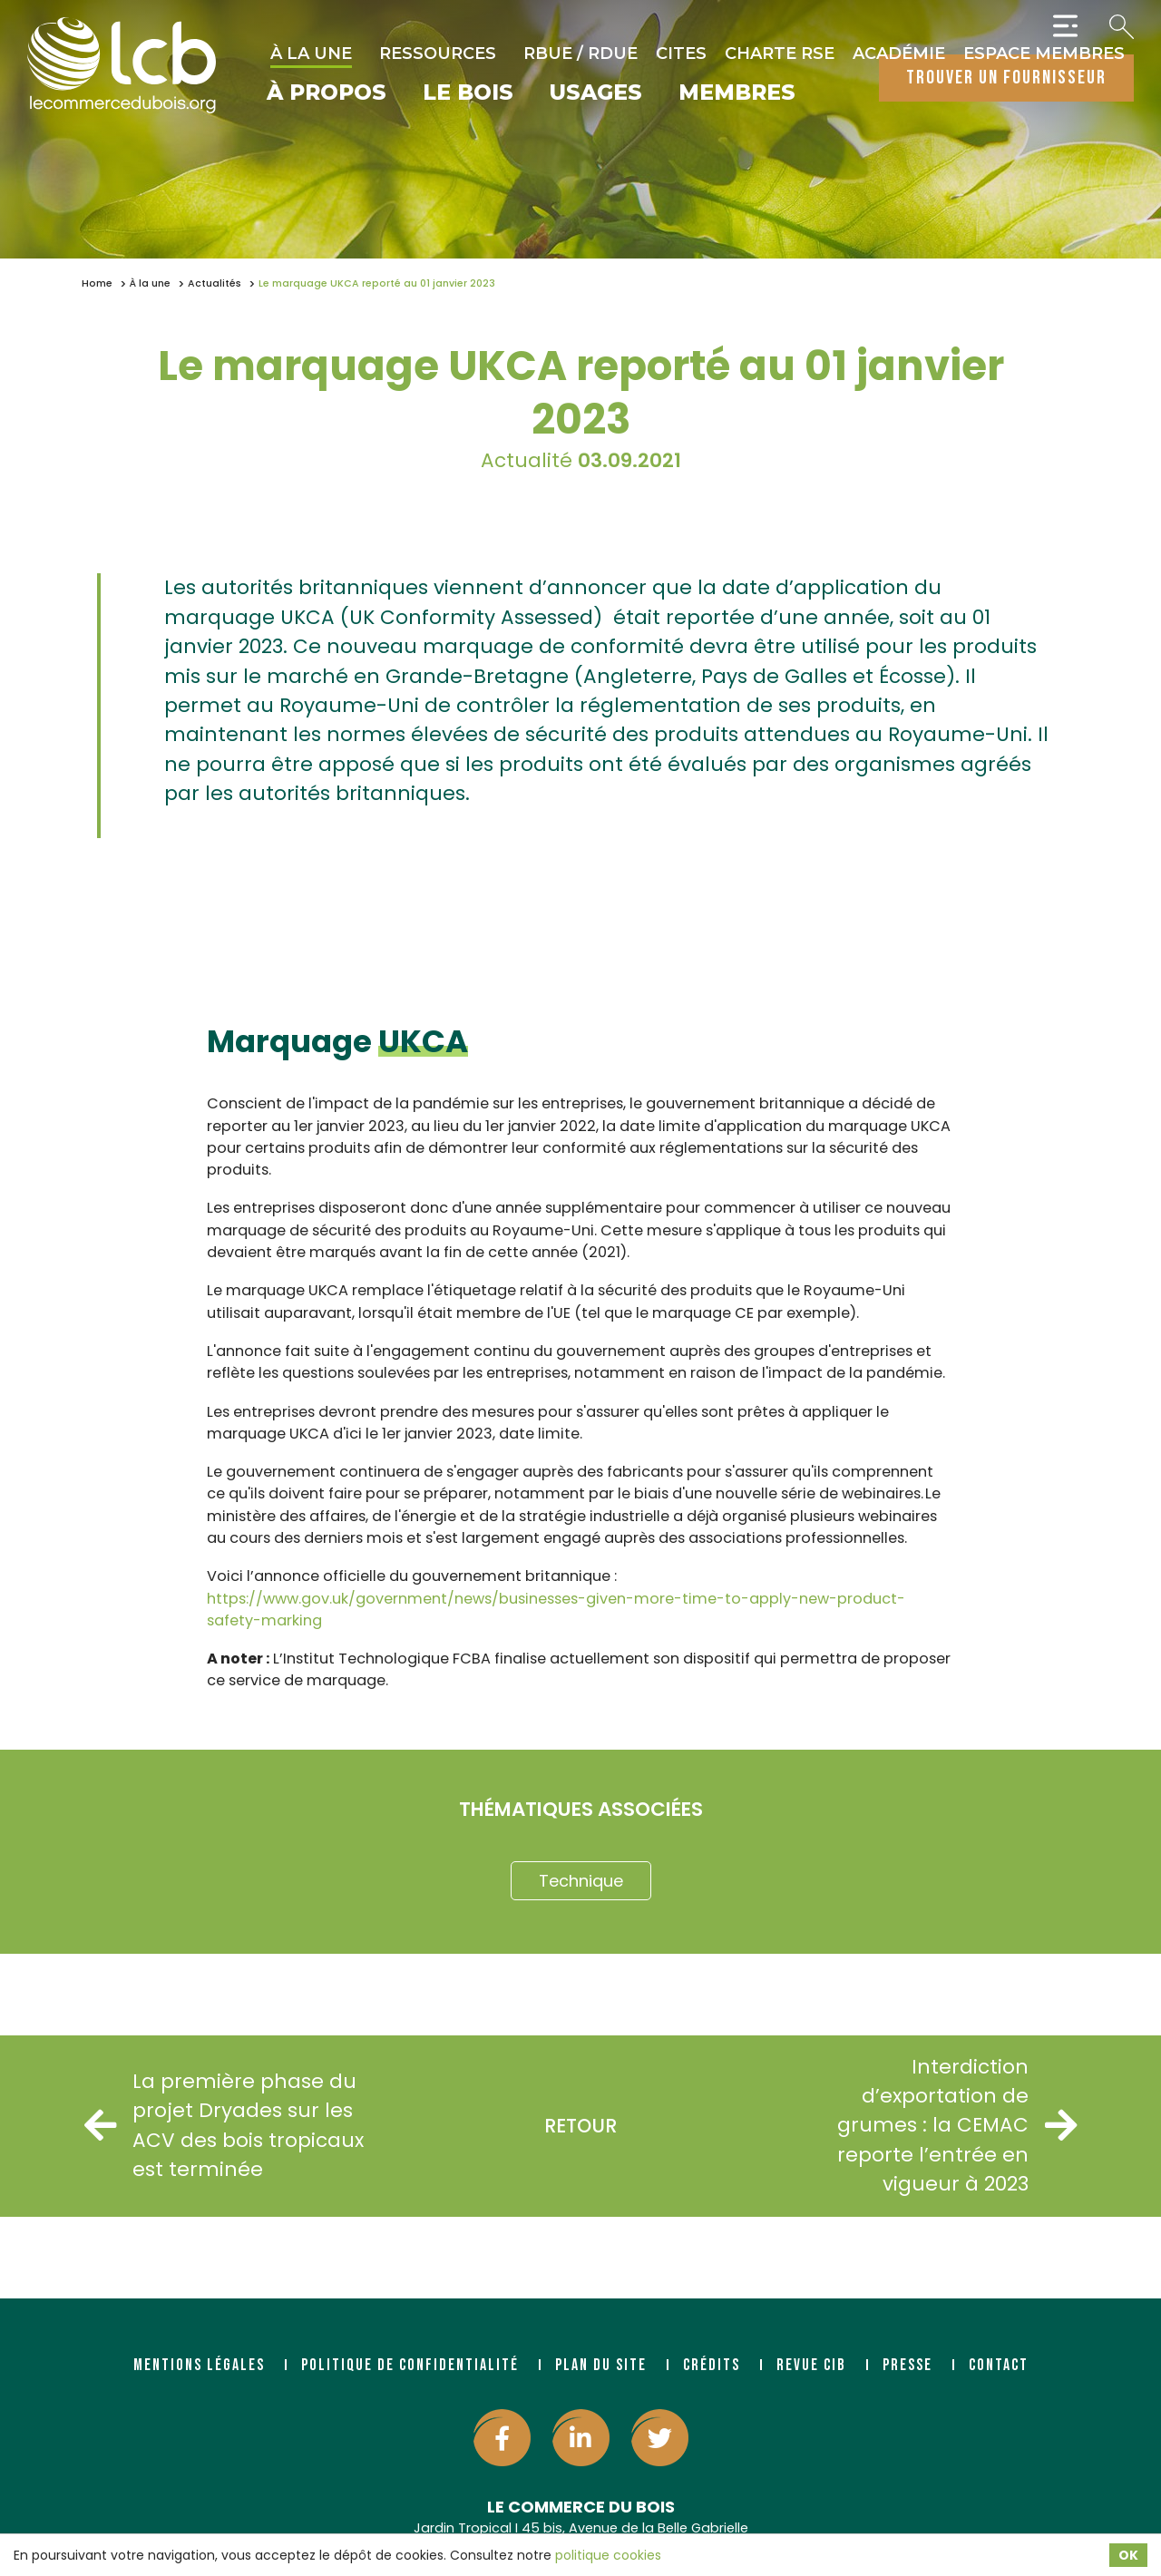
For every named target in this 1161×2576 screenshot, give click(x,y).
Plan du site (601, 2365)
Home (97, 283)
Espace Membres (1044, 53)
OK (1128, 2555)
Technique (581, 1880)
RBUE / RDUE (580, 53)
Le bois (468, 93)
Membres (736, 93)
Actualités (214, 283)
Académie (899, 53)
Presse (907, 2365)
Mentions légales (199, 2365)
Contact (999, 2365)
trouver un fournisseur (1006, 77)
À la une (311, 53)
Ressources (437, 53)
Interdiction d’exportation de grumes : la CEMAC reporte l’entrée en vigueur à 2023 (954, 2126)
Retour (580, 2126)
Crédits (711, 2365)
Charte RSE (779, 53)
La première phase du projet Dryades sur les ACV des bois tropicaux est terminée (226, 2125)
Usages (596, 93)
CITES (681, 53)
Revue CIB (811, 2365)
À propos (326, 93)
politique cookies (608, 2555)
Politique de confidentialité (410, 2365)
